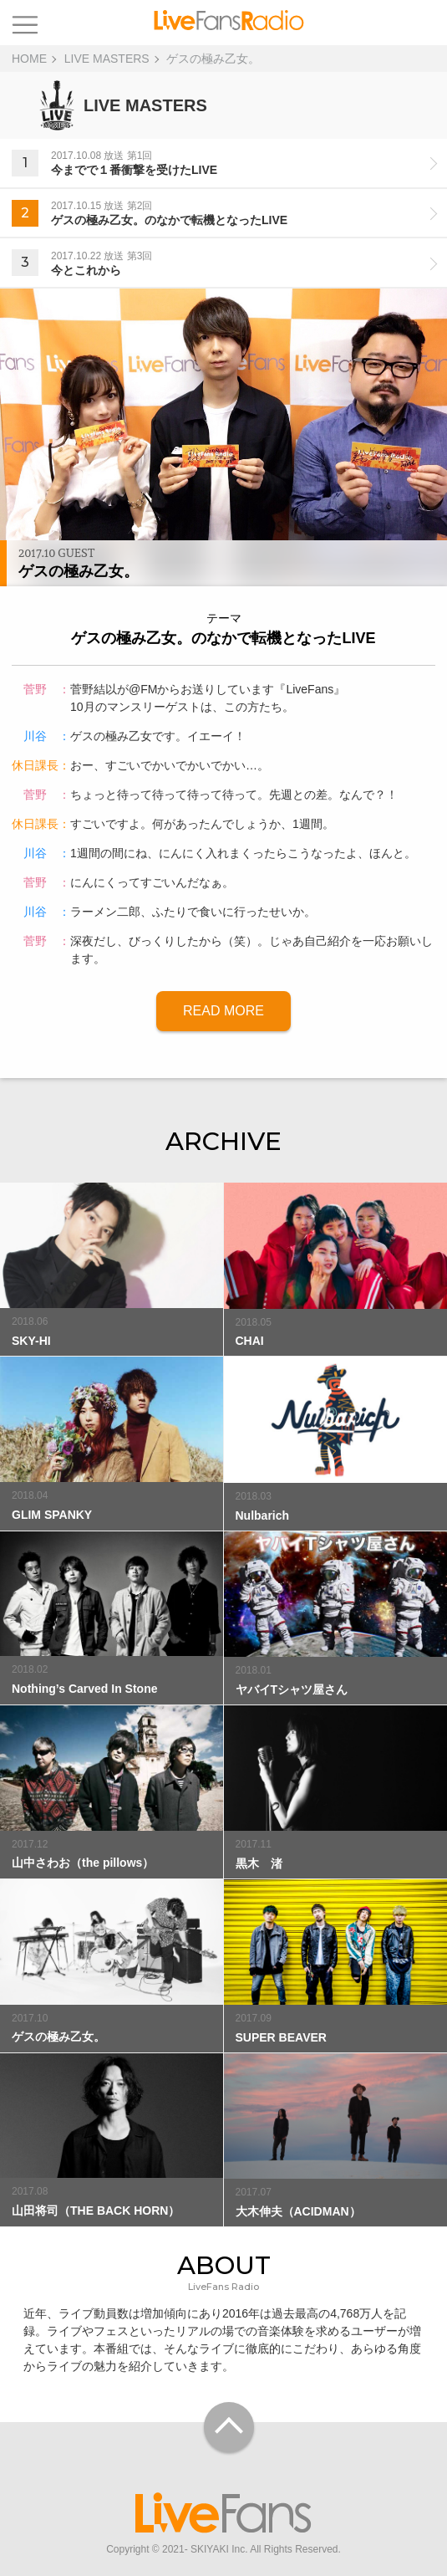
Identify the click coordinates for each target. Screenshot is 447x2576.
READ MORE (223, 1011)
